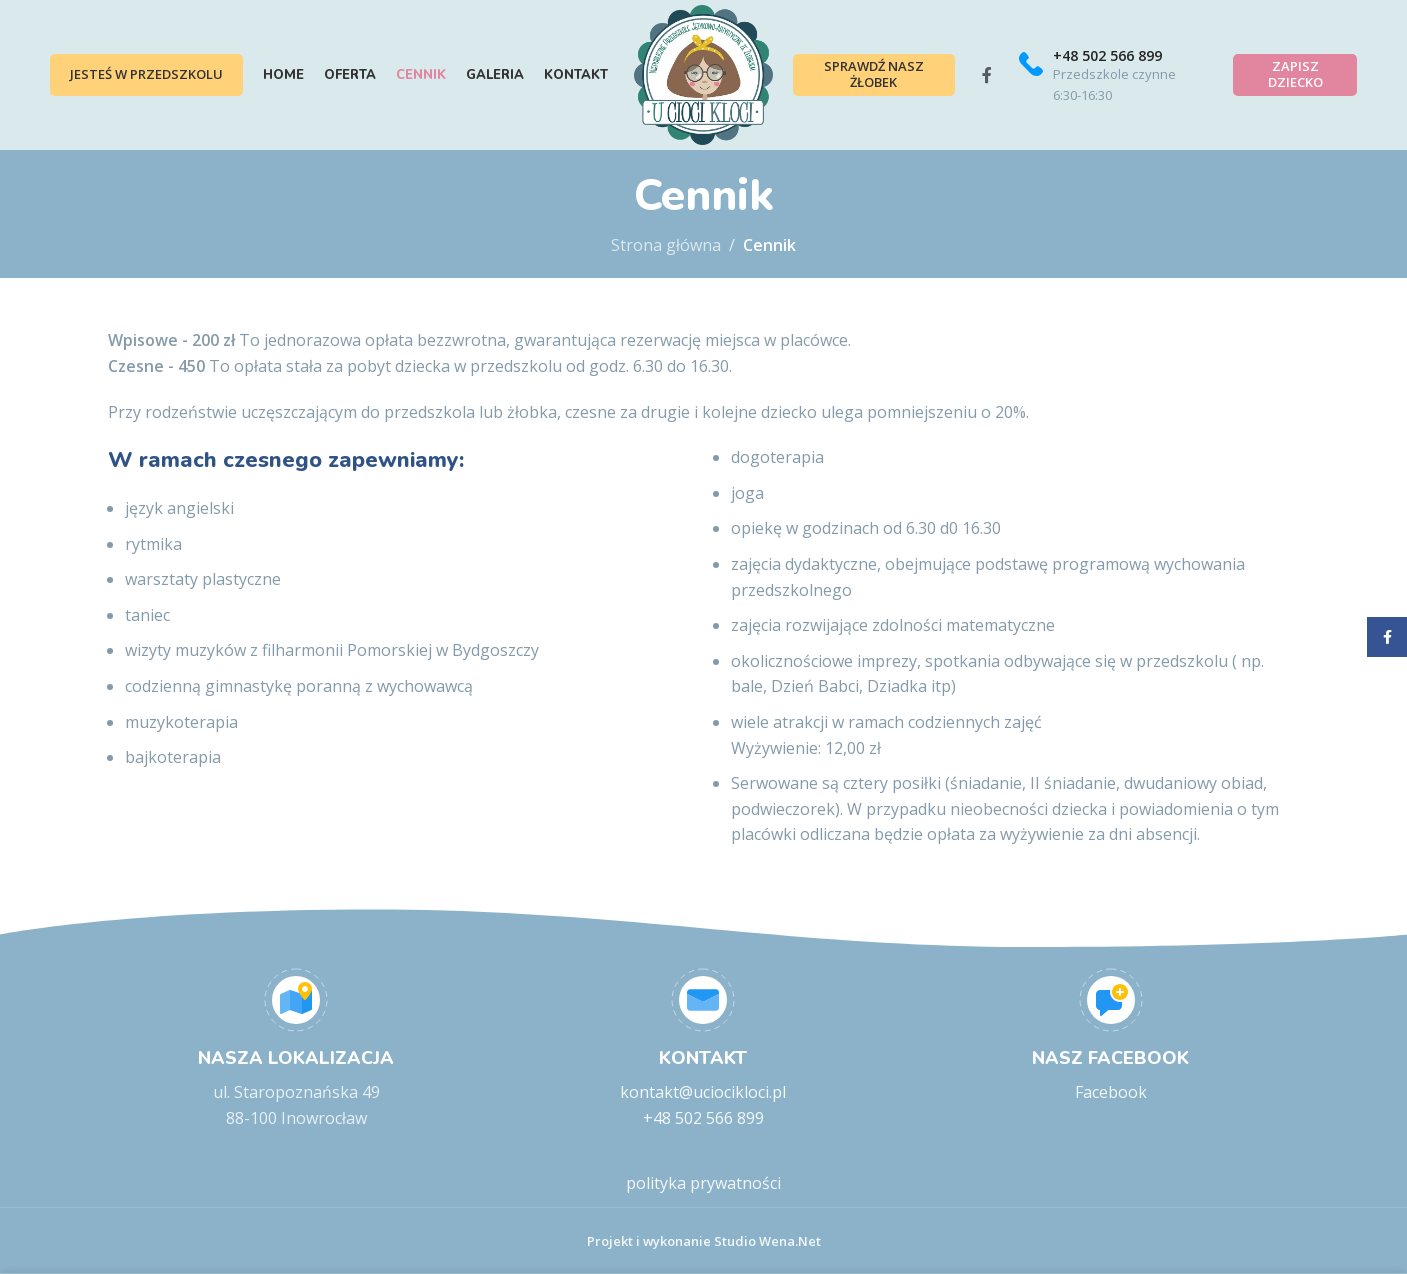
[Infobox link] (1112, 75)
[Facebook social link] (987, 75)
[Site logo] (703, 73)
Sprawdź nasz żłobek (874, 74)
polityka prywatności (703, 1183)
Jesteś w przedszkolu (146, 74)
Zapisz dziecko (1295, 74)
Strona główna (666, 245)
